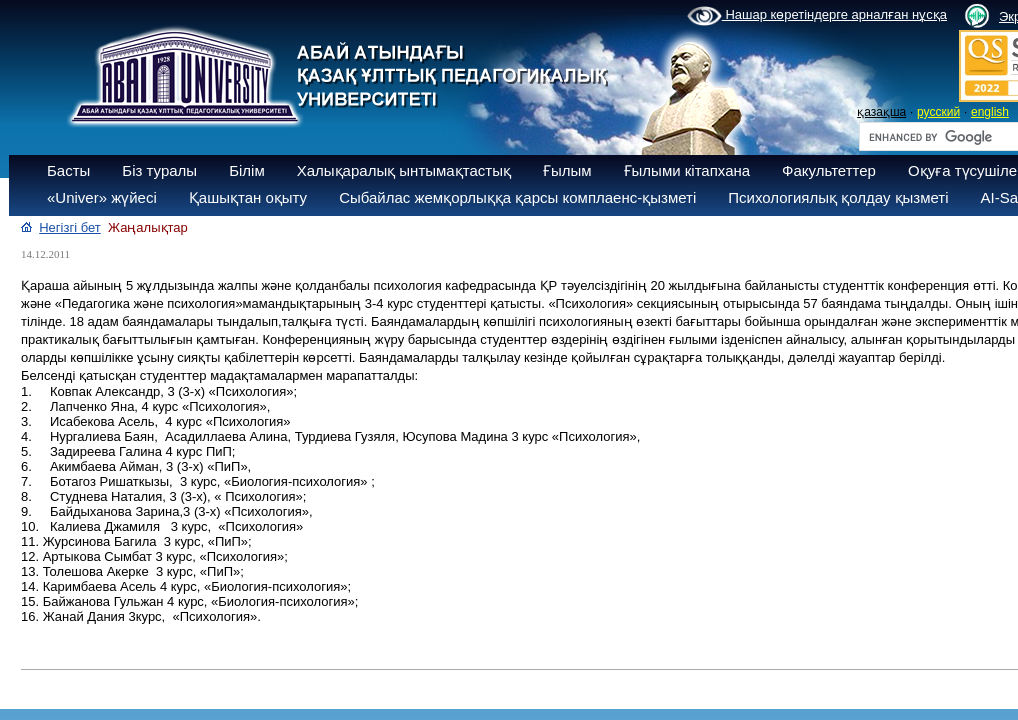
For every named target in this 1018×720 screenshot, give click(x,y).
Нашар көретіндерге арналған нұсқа (817, 16)
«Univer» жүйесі (102, 197)
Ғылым (567, 170)
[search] (940, 137)
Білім (247, 170)
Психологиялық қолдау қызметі (838, 197)
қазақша (881, 112)
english (990, 112)
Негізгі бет (70, 227)
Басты (68, 170)
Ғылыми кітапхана (687, 170)
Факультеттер (829, 170)
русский (938, 112)
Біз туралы (159, 170)
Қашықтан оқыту (248, 197)
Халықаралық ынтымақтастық (404, 170)
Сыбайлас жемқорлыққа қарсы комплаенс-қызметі (517, 197)
